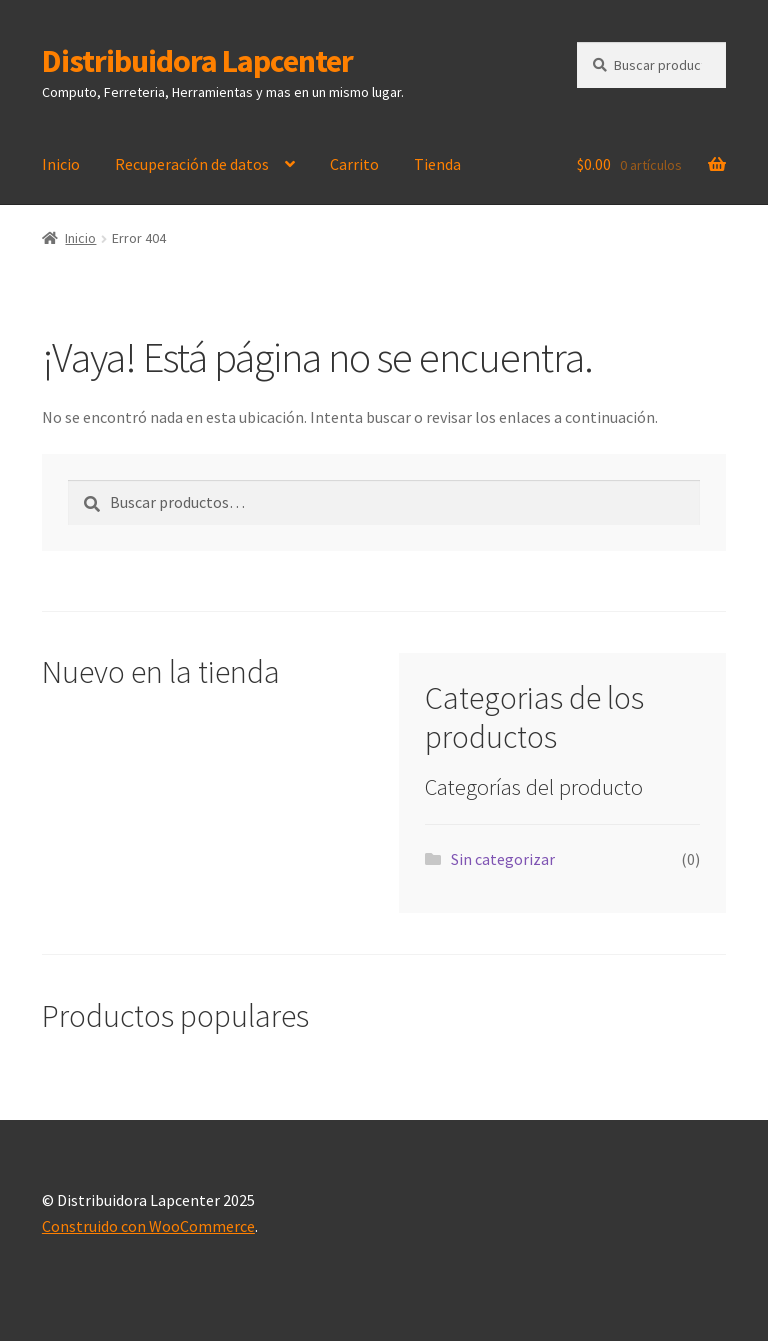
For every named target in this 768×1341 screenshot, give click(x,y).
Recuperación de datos (192, 164)
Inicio (61, 164)
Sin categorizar (503, 859)
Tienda (437, 164)
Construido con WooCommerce (148, 1226)
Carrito (354, 164)
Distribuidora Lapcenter (197, 61)
